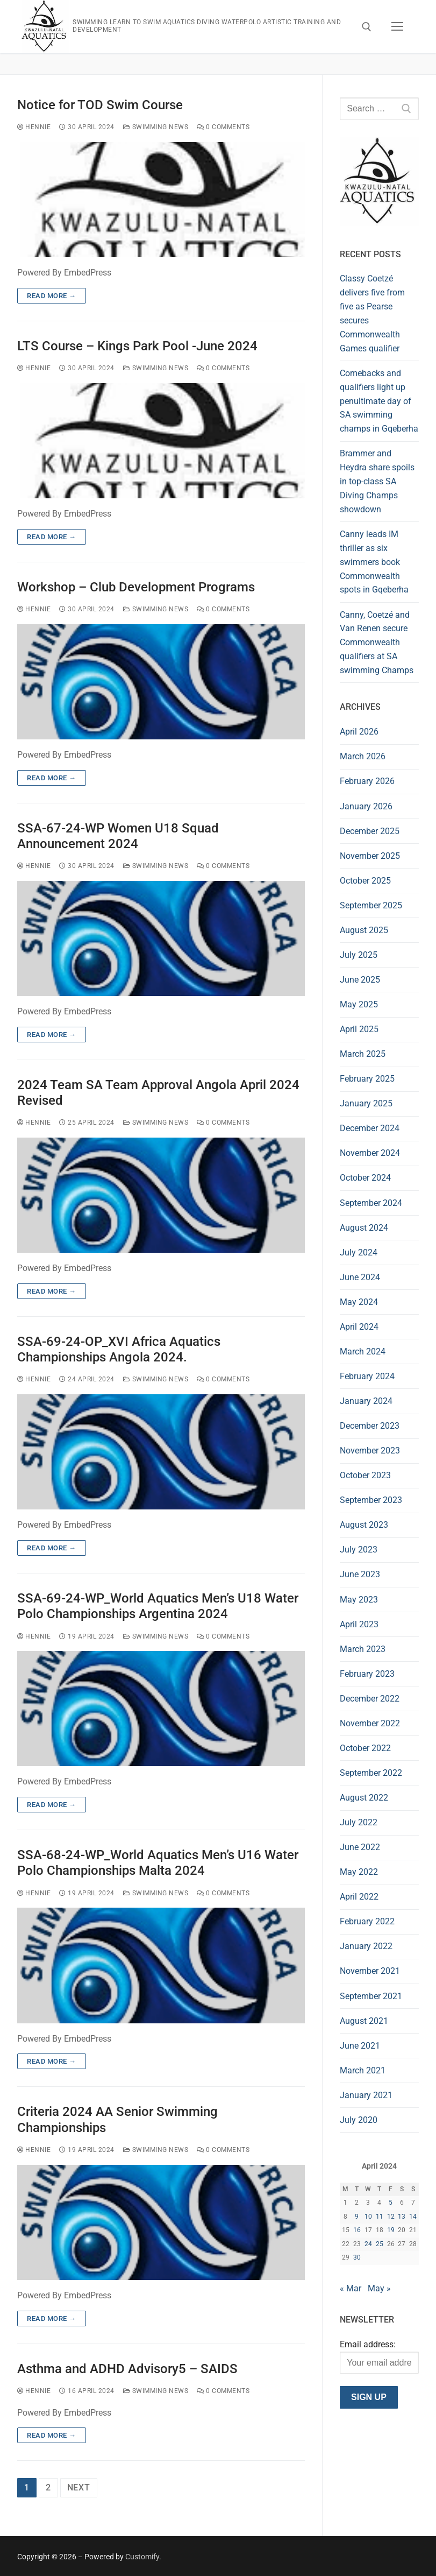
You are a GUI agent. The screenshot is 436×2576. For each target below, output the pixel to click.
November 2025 (370, 856)
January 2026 (366, 806)
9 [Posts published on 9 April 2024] (357, 2216)
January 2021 (366, 2095)
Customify (142, 2556)
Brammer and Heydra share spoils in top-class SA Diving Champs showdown (377, 481)
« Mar (350, 2288)
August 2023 (364, 1525)
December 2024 (369, 1128)
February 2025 (367, 1079)
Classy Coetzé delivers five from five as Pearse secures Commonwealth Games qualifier (372, 313)
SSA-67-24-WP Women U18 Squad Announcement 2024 (118, 836)
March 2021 (362, 2070)
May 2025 (359, 1004)
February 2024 (367, 1376)
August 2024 (364, 1228)
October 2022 (365, 1748)
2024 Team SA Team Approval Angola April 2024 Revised (158, 1092)
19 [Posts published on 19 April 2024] (391, 2230)
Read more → (51, 296)
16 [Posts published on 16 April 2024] (357, 2230)
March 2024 (362, 1351)
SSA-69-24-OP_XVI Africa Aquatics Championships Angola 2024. (118, 1349)
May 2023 (359, 1599)
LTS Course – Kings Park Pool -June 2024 (137, 346)
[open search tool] (366, 27)
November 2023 (370, 1450)
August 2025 (364, 930)
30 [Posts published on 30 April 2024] (357, 2257)
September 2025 (371, 905)
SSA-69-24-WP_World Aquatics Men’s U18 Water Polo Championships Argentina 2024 (157, 1606)
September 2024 (371, 1203)
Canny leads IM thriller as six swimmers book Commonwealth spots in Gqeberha (374, 562)
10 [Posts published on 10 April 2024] (368, 2216)
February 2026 (367, 781)
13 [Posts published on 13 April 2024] (401, 2216)
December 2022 (369, 1698)
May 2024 (359, 1302)
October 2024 (365, 1178)
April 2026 (359, 731)
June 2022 (360, 1847)
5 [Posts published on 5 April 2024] (390, 2202)
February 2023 (367, 1674)
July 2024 (358, 1252)
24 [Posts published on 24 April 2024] (368, 2244)
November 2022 (370, 1723)
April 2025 (359, 1029)
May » (379, 2288)
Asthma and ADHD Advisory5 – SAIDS (127, 2368)
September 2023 (371, 1500)
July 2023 (358, 1549)
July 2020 (358, 2120)
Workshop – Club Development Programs (136, 587)
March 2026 (362, 756)
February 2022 (367, 1921)
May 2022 (359, 1872)
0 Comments (223, 127)
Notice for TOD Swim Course (100, 104)
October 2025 (365, 881)
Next (78, 2487)
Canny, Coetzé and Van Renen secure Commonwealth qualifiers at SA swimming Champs (376, 643)
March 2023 (362, 1649)
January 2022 (366, 1946)
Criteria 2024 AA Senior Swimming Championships (117, 2119)
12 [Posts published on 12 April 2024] (391, 2216)
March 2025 (362, 1054)
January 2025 (366, 1103)
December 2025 (369, 831)
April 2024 (359, 1327)
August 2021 (364, 2021)
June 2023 (360, 1574)
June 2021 (360, 2046)
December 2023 (369, 1426)
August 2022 (364, 1797)
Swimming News (156, 127)
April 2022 (359, 1897)
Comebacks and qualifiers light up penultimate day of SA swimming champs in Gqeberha (379, 401)
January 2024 (366, 1401)
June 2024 (360, 1277)
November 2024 (370, 1153)
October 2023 (365, 1475)
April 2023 (359, 1624)
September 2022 (371, 1773)
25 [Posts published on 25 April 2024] (379, 2244)
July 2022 (358, 1822)
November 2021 (370, 1971)
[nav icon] (397, 27)
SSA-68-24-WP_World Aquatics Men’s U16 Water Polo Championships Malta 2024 (157, 1862)
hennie (34, 127)
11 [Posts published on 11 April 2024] (379, 2216)
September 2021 (371, 1996)
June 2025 (360, 980)
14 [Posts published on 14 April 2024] (413, 2216)
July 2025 (358, 955)
